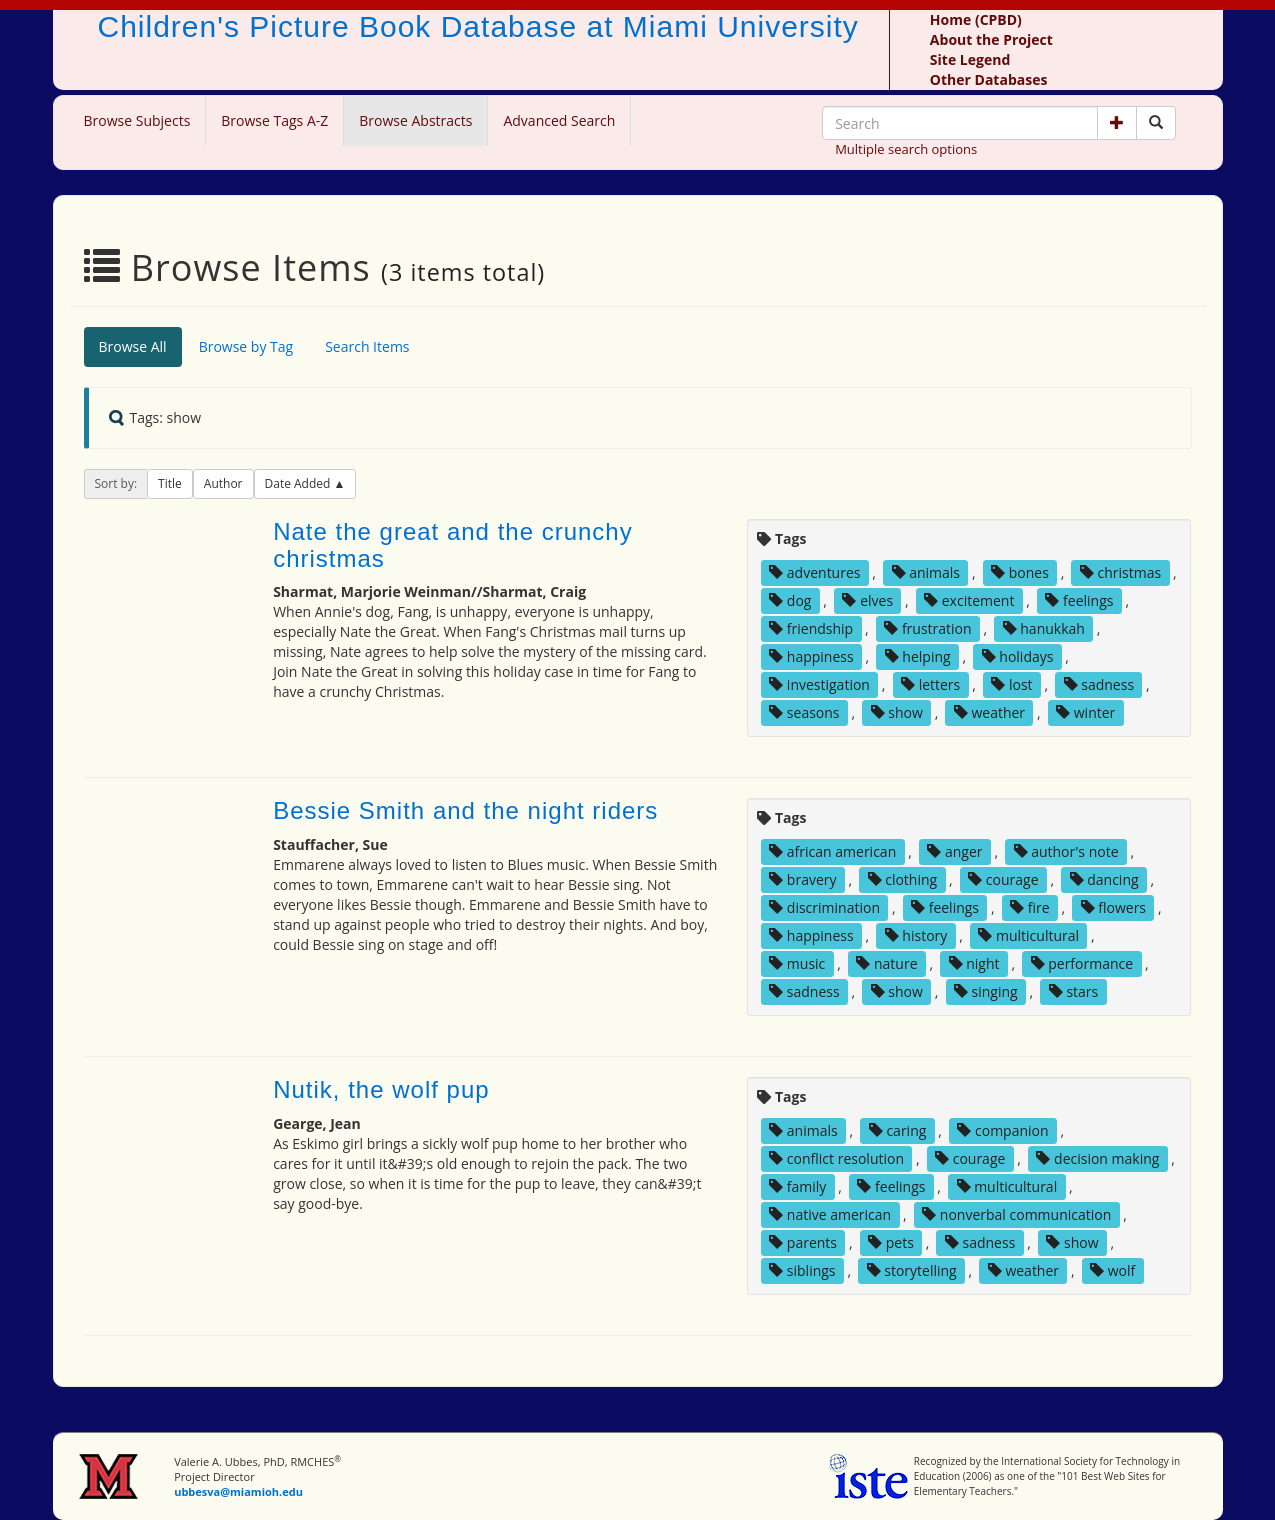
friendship (811, 628)
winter (1085, 712)
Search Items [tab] (367, 346)
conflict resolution (836, 1158)
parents (803, 1242)
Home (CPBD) (976, 19)
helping (918, 656)
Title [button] (170, 483)
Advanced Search (559, 120)
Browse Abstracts (415, 120)
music (797, 963)
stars (1073, 991)
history (916, 935)
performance (1082, 963)
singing (986, 991)
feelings (1079, 600)
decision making (1097, 1158)
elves (867, 600)
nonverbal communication (1016, 1214)
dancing (1104, 879)
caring (898, 1130)
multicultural (1028, 935)
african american (832, 851)
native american (830, 1214)
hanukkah (1044, 628)
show (897, 712)
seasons (804, 712)
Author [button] (223, 483)
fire (1029, 907)
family (797, 1186)
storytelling (912, 1270)
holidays (1018, 656)
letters (930, 684)
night (974, 963)
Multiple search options (906, 149)
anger (954, 851)
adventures (814, 572)
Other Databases (989, 79)
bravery (802, 879)
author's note (1066, 851)
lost (1011, 684)
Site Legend (970, 59)
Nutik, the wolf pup (381, 1089)
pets (891, 1242)
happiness (811, 656)
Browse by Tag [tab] (246, 346)
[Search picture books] (1156, 123)
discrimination (824, 907)
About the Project (991, 39)
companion (1002, 1130)
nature (886, 963)
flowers (1113, 907)
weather (989, 712)
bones (1020, 572)
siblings (802, 1270)
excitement (969, 600)
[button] (1117, 123)
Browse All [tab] (133, 346)
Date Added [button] (299, 483)
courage (1003, 879)
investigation (819, 684)
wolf (1112, 1270)
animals (926, 572)
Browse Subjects (137, 120)
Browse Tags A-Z (274, 120)
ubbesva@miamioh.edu (238, 1491)
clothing (903, 879)
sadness (1099, 684)
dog (790, 600)
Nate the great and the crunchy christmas (453, 544)
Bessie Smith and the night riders (465, 810)
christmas (1120, 572)
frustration (927, 628)
